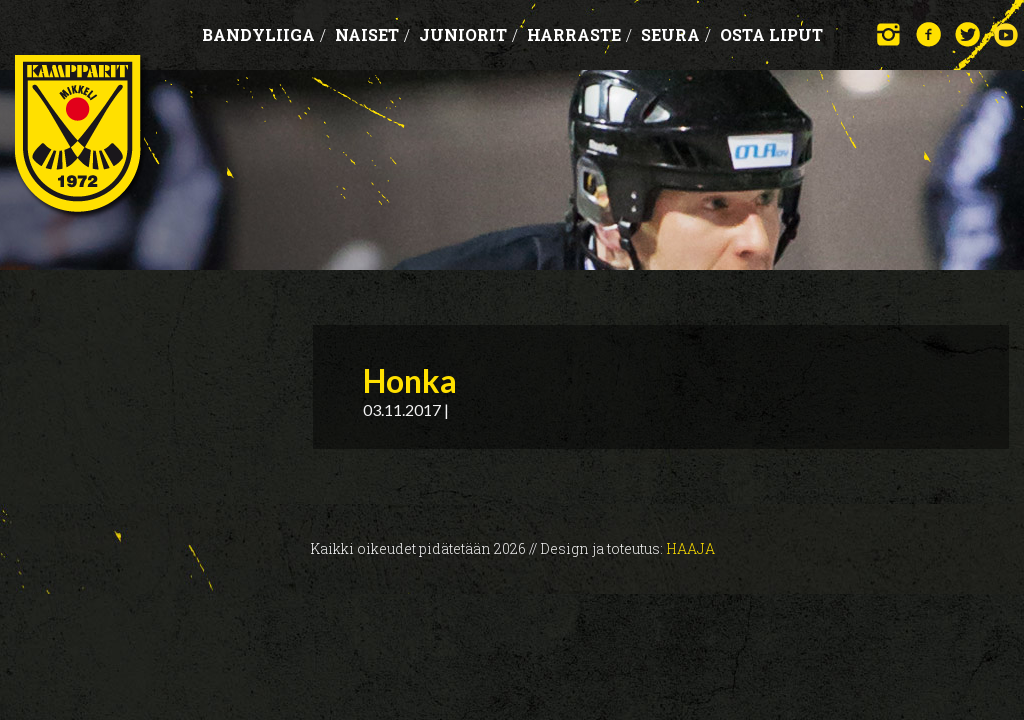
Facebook (928, 34)
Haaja (690, 548)
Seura (676, 34)
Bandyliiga (264, 34)
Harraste (579, 34)
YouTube (1006, 34)
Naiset (372, 34)
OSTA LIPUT (771, 34)
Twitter (967, 34)
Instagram (889, 34)
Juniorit (468, 34)
